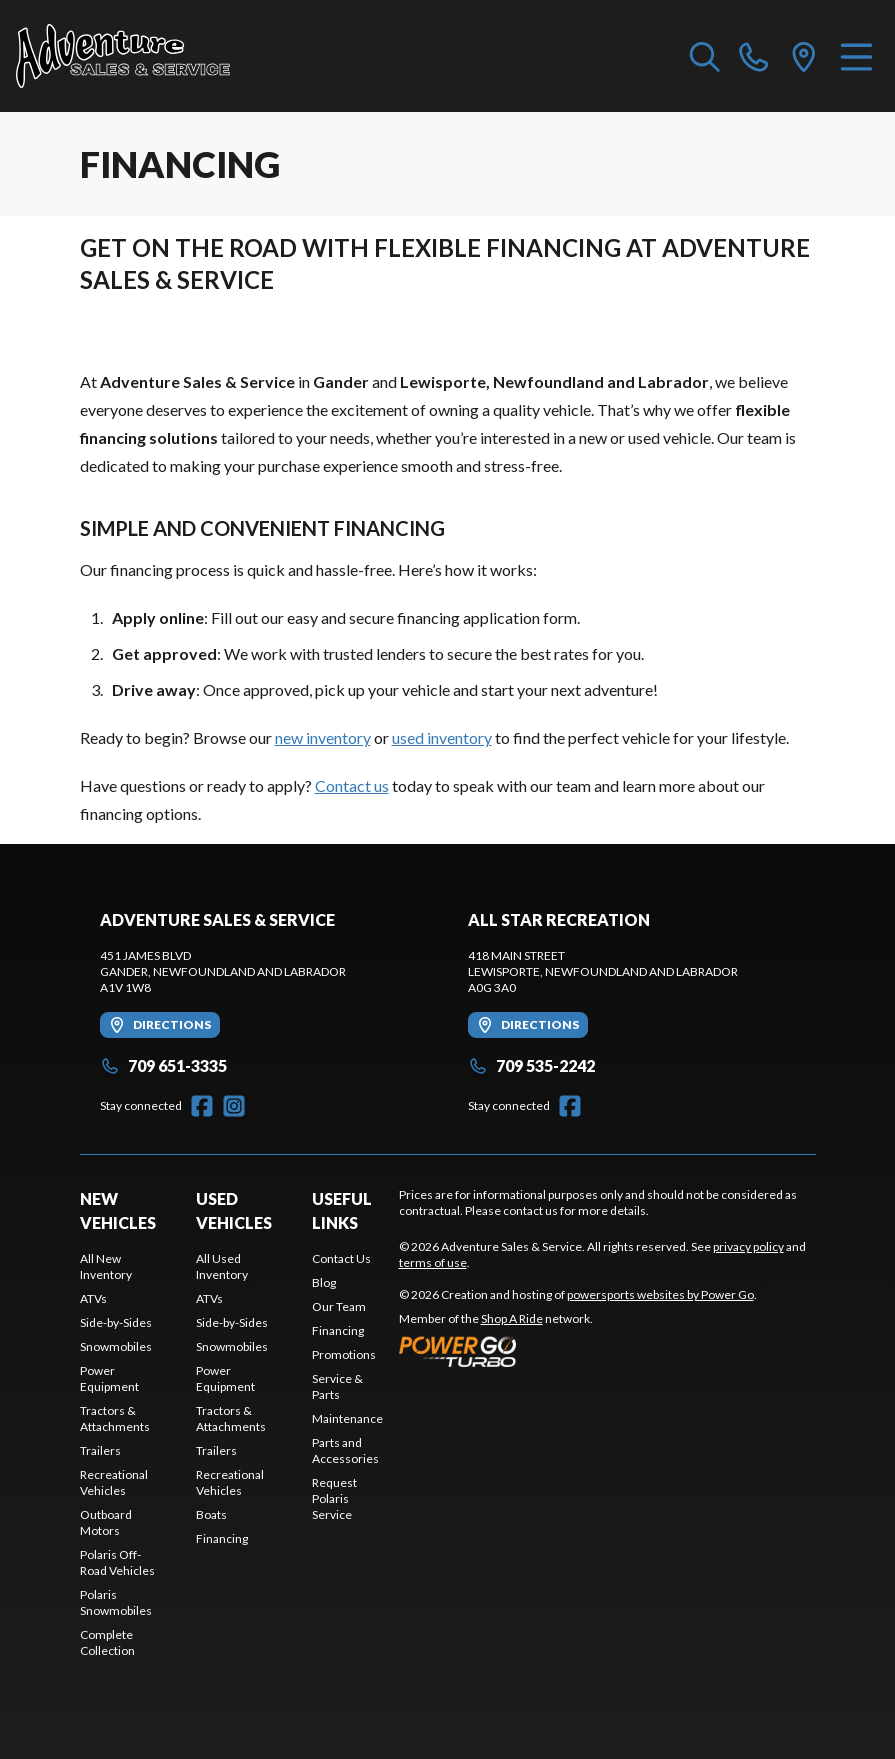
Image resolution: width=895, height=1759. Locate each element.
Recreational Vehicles (114, 1482)
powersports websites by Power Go (660, 1294)
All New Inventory (106, 1266)
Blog (324, 1282)
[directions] (804, 56)
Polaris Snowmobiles (116, 1602)
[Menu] (856, 56)
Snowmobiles (116, 1346)
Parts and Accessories (345, 1450)
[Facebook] (202, 1106)
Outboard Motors (106, 1522)
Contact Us (341, 1258)
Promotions (344, 1354)
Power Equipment (109, 1378)
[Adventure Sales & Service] (123, 56)
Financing (222, 1538)
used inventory (442, 737)
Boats (211, 1514)
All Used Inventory (222, 1266)
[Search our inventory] (705, 56)
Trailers (100, 1450)
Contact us (352, 785)
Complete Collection (107, 1642)
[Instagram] (234, 1106)
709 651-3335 (163, 1065)
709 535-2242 (531, 1065)
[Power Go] (578, 1351)
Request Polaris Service (334, 1498)
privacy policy (748, 1246)
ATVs (93, 1298)
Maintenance (347, 1418)
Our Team (339, 1306)
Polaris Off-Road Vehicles (117, 1562)
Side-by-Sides (116, 1322)
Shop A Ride (512, 1318)
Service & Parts (337, 1386)
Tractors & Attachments (115, 1418)
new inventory (323, 737)
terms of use (433, 1262)
